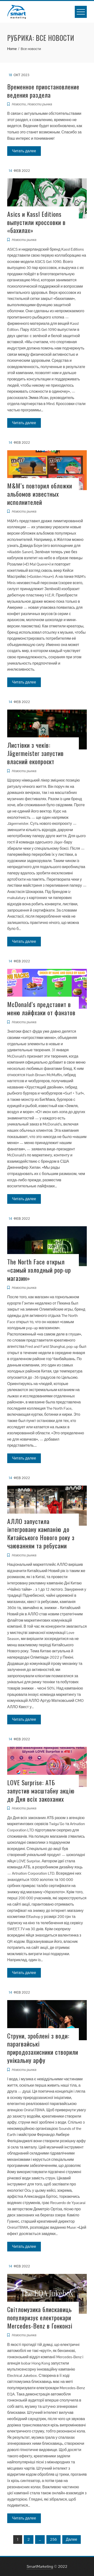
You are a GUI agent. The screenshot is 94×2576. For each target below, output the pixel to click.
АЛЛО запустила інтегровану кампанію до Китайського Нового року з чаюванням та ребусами (41, 1533)
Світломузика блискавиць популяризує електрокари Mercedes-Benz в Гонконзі (39, 2317)
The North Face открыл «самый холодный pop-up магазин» (39, 1270)
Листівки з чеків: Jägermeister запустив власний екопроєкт (35, 753)
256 (53, 2539)
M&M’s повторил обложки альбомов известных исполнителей (39, 494)
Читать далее (24, 150)
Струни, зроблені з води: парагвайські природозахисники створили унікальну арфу (42, 2048)
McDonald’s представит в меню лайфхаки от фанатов (41, 1008)
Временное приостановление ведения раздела (43, 91)
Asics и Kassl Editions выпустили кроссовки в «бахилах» (36, 222)
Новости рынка (39, 104)
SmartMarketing (40, 2566)
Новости (19, 104)
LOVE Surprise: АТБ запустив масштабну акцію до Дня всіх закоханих (41, 1791)
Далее (71, 2539)
